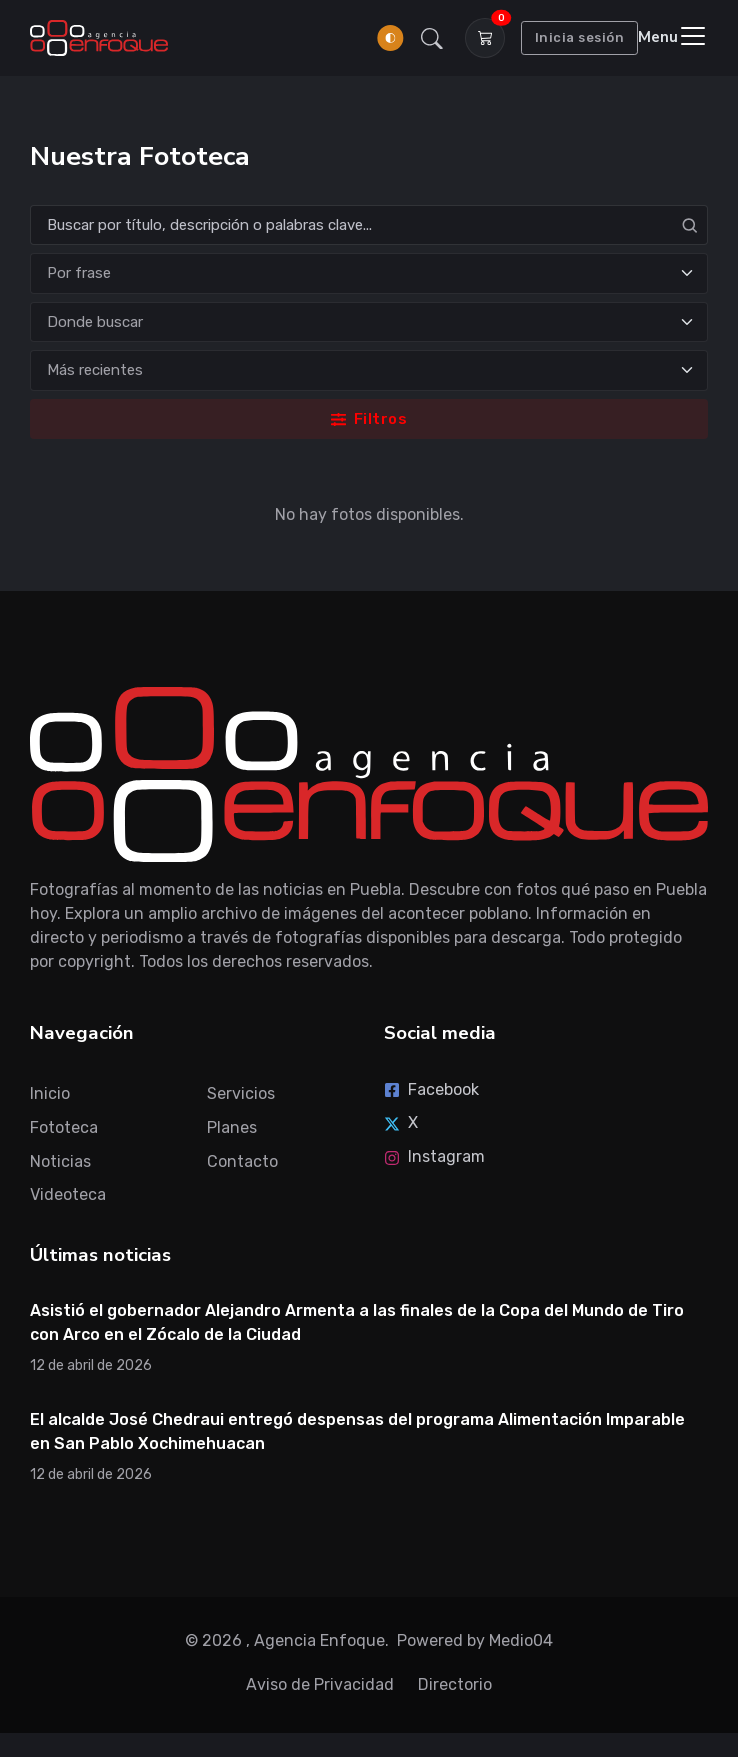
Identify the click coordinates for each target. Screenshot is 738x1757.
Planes (232, 1127)
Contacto (242, 1161)
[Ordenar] (369, 370)
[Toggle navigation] (673, 37)
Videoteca (68, 1194)
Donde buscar (95, 322)
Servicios (241, 1093)
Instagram (434, 1156)
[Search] (369, 225)
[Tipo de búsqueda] (369, 273)
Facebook (431, 1089)
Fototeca (64, 1127)
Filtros (369, 419)
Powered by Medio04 (475, 1640)
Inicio (50, 1093)
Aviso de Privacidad (320, 1684)
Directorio (455, 1684)
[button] (432, 38)
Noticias (60, 1161)
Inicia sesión (580, 37)
